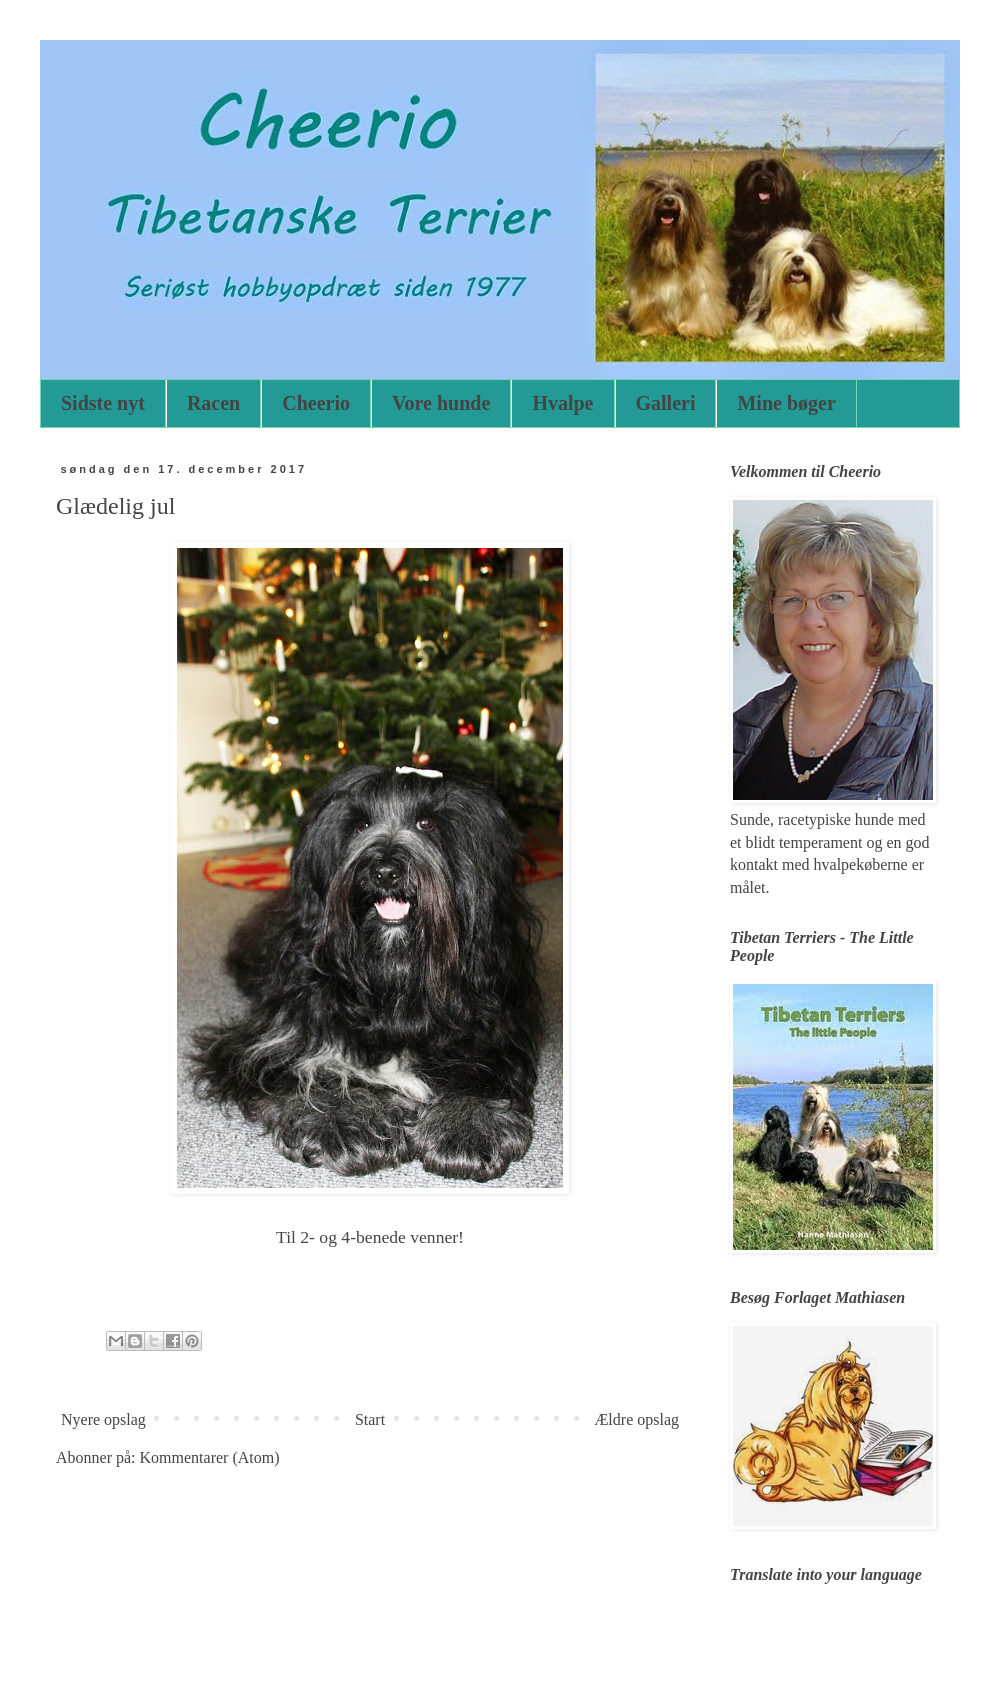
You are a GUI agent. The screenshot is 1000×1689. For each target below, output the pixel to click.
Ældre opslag (636, 1419)
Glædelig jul (115, 506)
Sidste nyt (103, 403)
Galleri (666, 403)
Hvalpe (562, 403)
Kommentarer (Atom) (210, 1457)
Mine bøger (786, 403)
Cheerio (316, 403)
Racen (213, 403)
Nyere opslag (103, 1419)
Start (370, 1419)
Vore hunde (441, 403)
